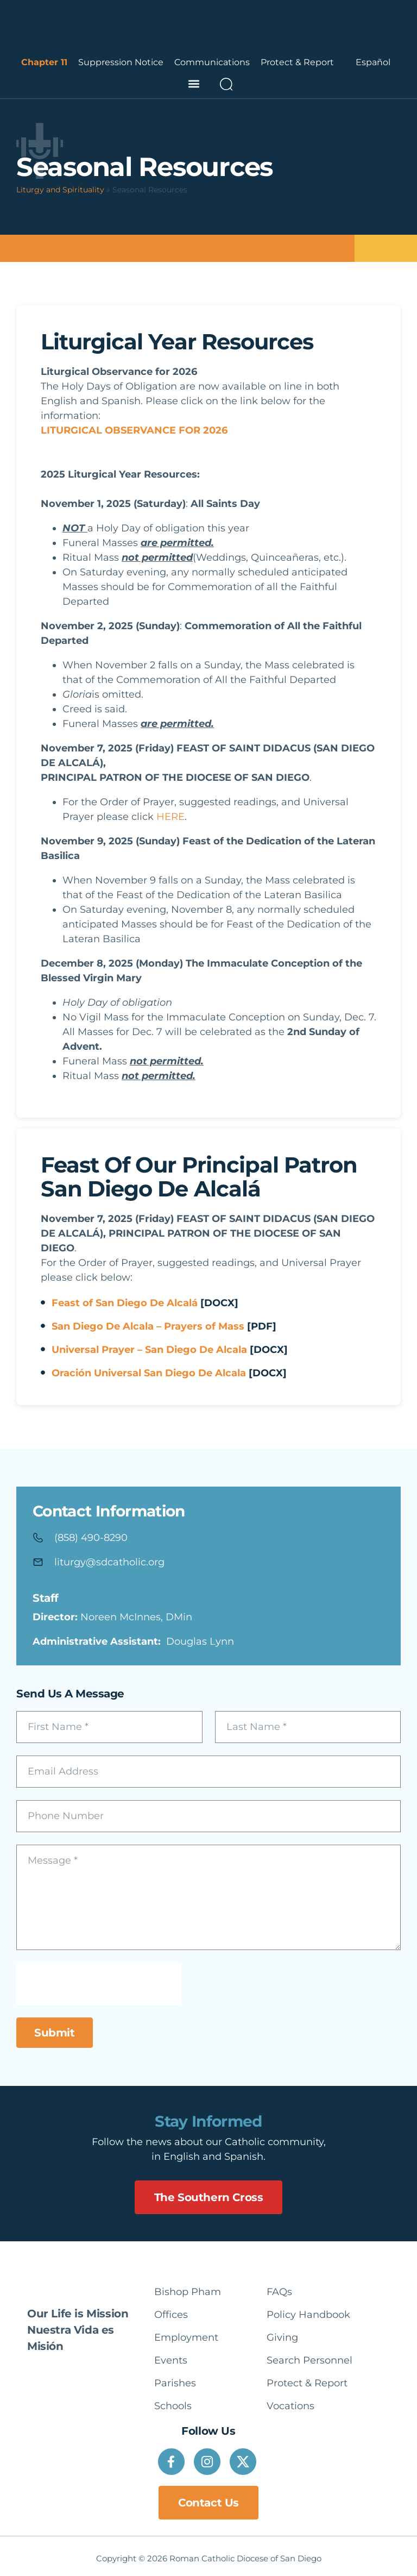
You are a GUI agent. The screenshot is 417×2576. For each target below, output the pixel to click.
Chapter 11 (44, 62)
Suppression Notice (120, 62)
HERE (170, 817)
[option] (373, 62)
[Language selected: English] (373, 62)
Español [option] (373, 62)
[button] (194, 84)
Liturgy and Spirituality (60, 189)
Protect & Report (297, 62)
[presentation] (98, 1984)
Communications (212, 62)
